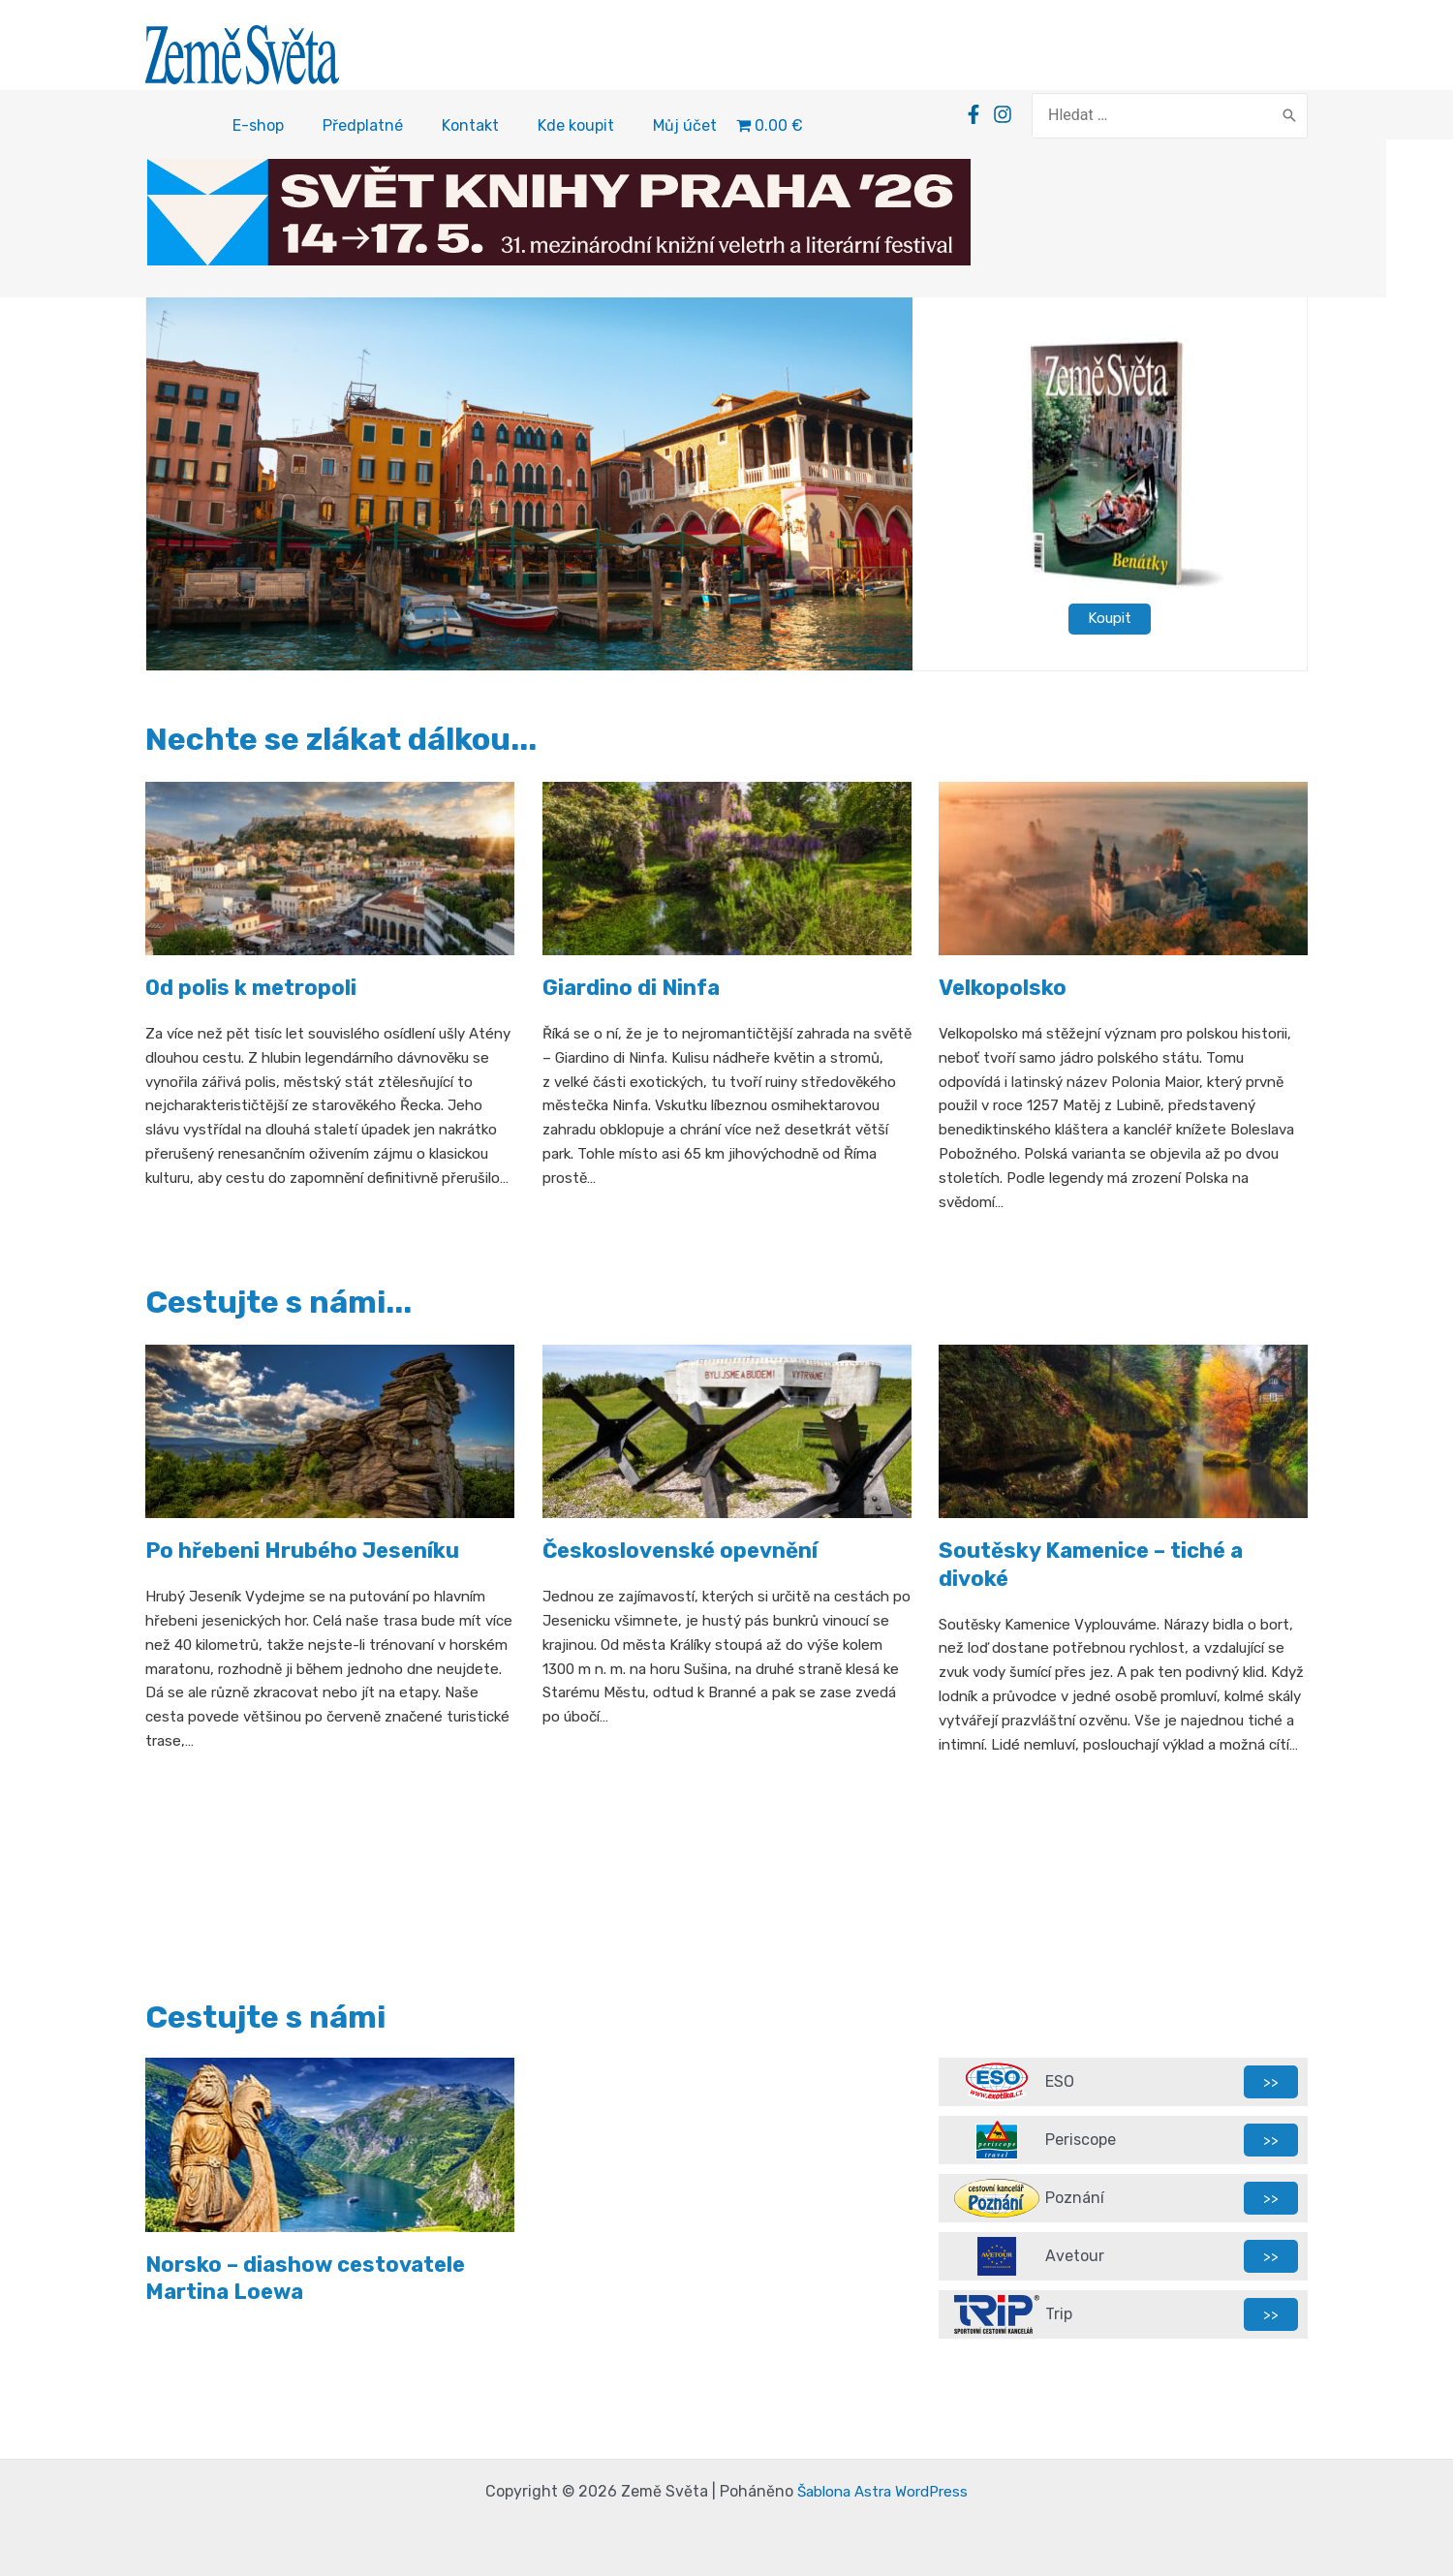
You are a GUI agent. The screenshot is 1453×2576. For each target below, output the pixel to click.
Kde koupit (576, 128)
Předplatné (363, 128)
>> (1271, 2081)
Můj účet (685, 128)
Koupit (1110, 620)
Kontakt (470, 128)
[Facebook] (1004, 116)
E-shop (258, 128)
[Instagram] (1033, 116)
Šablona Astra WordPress (882, 2491)
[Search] (1289, 117)
